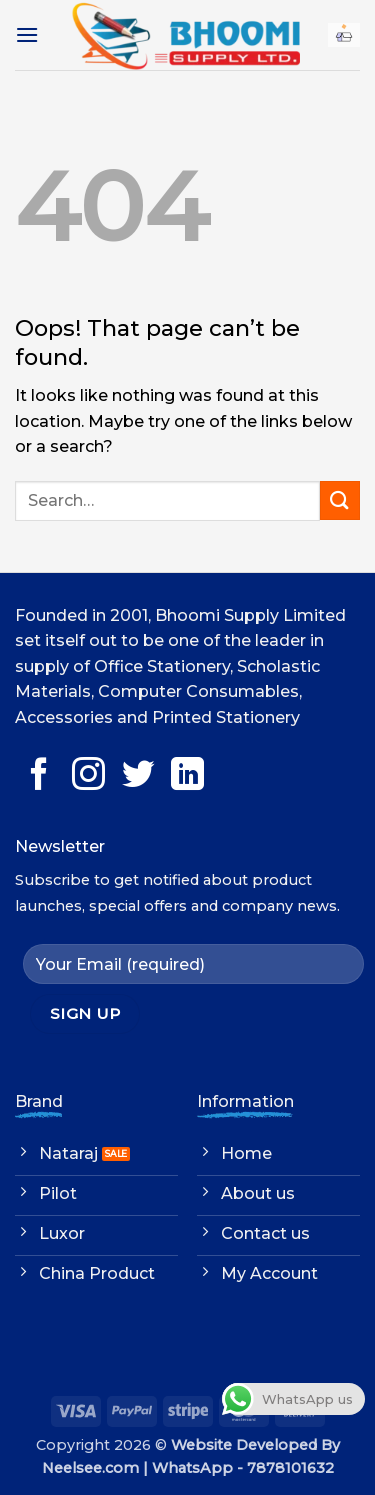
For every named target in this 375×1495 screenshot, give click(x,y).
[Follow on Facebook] (39, 776)
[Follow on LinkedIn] (187, 776)
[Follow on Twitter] (138, 776)
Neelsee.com (90, 1468)
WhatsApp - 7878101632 (243, 1468)
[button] (27, 34)
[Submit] (340, 500)
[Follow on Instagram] (88, 776)
